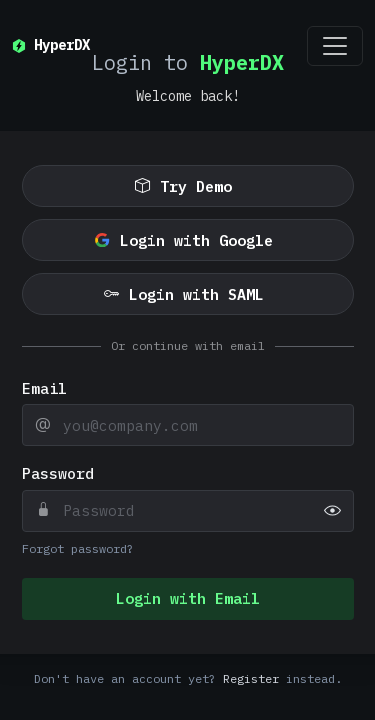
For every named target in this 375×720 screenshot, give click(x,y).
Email (44, 388)
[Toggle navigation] (335, 46)
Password (58, 473)
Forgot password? (78, 548)
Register (251, 678)
